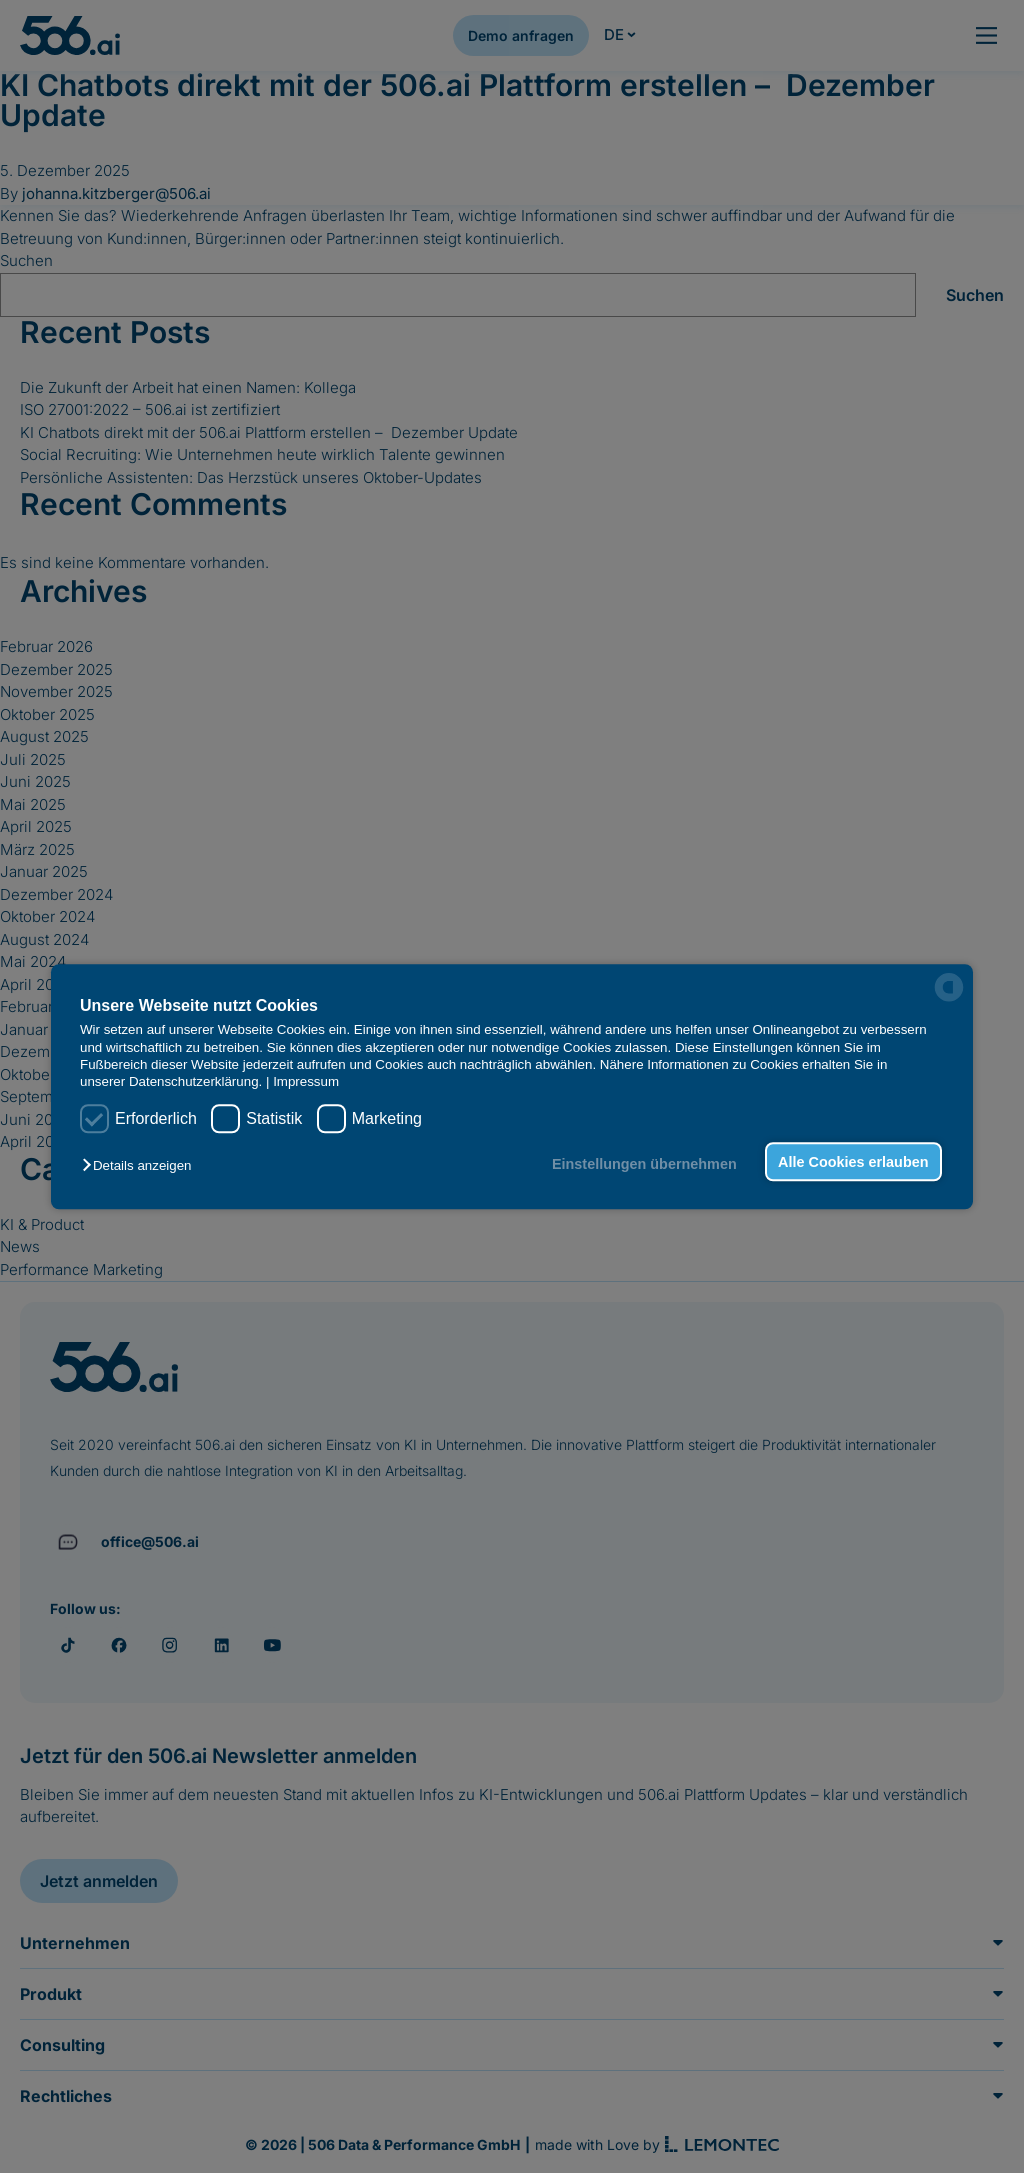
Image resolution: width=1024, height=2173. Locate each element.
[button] (141, 1165)
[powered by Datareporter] (949, 987)
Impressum (306, 1082)
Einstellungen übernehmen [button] (644, 1164)
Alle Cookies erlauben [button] (853, 1162)
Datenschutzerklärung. (195, 1082)
